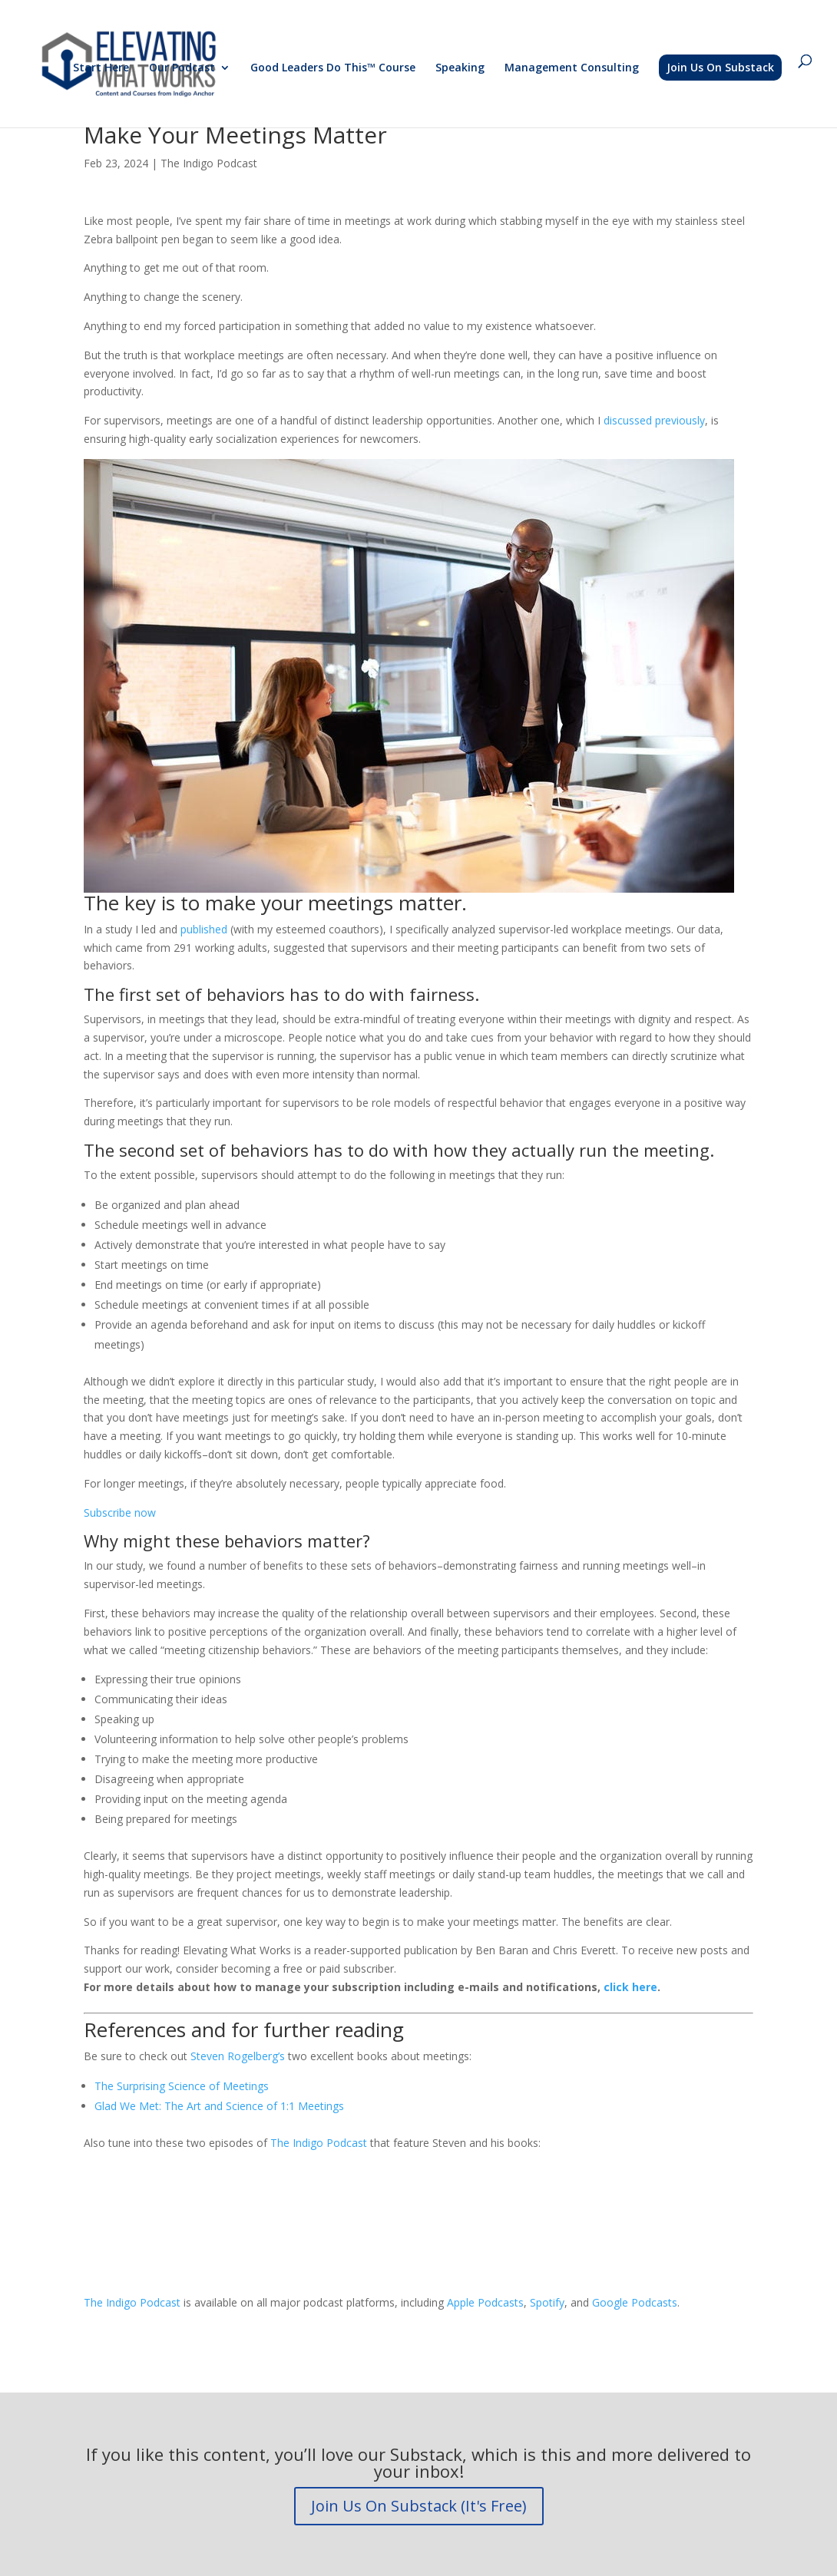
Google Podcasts (634, 2302)
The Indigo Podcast (208, 163)
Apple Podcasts (485, 2302)
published (205, 929)
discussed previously (654, 420)
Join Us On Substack (720, 67)
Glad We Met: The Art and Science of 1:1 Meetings (219, 2106)
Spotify (547, 2302)
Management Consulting (572, 68)
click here (630, 1987)
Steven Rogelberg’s (237, 2056)
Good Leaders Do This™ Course (332, 68)
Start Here (101, 68)
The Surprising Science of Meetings (181, 2086)
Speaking (460, 68)
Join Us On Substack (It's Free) (419, 2505)
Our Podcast (182, 68)
